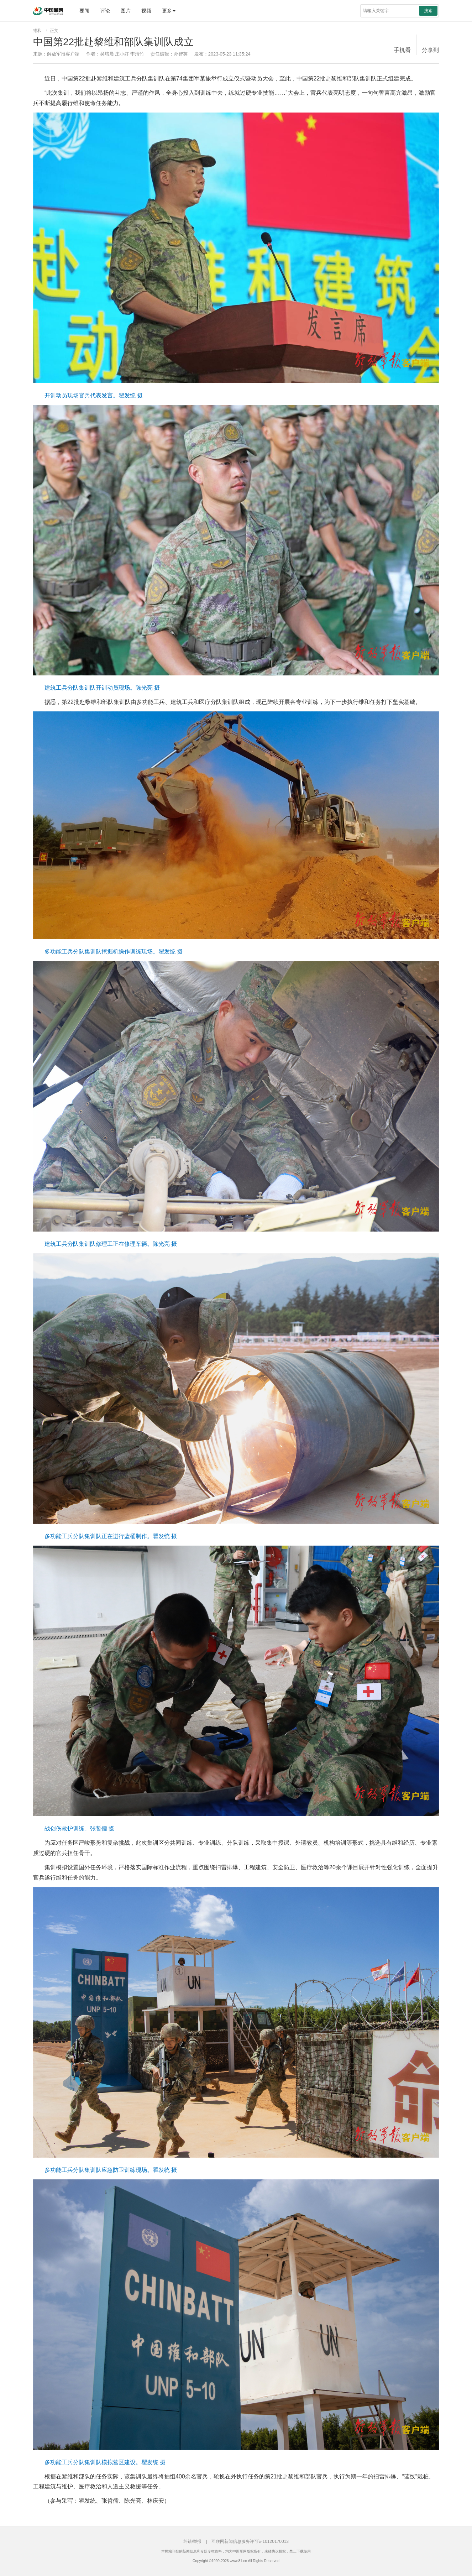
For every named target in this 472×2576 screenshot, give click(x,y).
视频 (146, 11)
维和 (37, 30)
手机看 (402, 50)
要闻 (84, 11)
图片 (126, 11)
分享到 (430, 50)
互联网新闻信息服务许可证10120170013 (250, 2541)
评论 (105, 11)
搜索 (428, 10)
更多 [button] (168, 11)
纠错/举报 (192, 2541)
